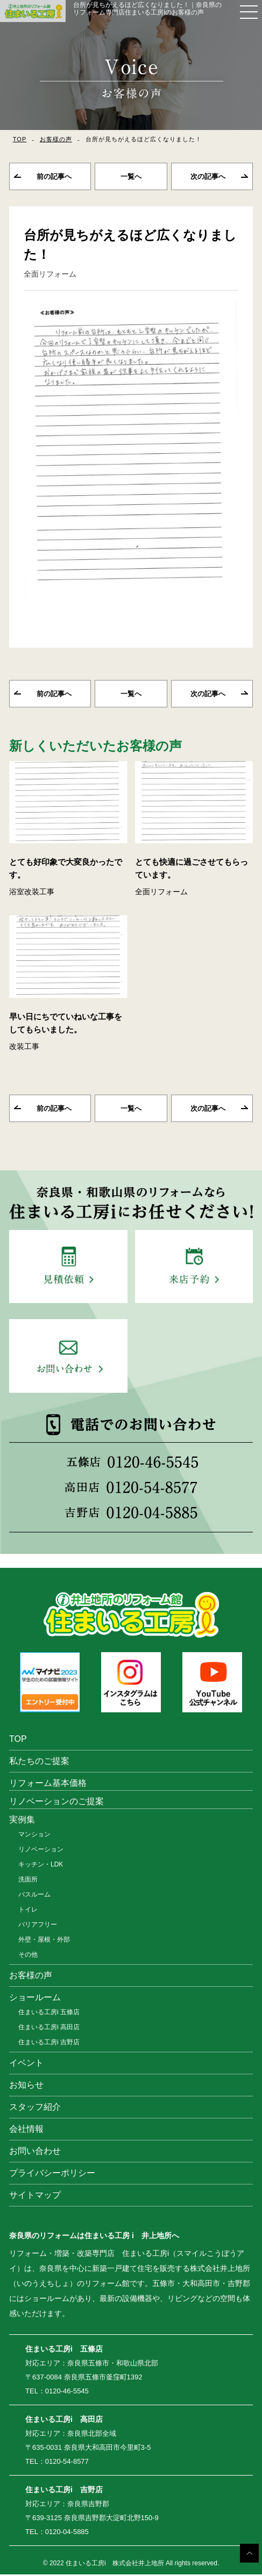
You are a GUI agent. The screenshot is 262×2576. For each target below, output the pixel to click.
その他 (28, 1956)
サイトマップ (35, 2196)
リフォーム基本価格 (48, 1784)
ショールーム (35, 1998)
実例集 (22, 1821)
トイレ (28, 1911)
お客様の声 (56, 139)
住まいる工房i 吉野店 (49, 2043)
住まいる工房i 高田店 (49, 2028)
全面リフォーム (50, 274)
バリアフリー (37, 1926)
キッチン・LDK (40, 1866)
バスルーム (34, 1896)
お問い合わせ (35, 2152)
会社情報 (26, 2130)
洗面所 (28, 1881)
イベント (26, 2064)
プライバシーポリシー (52, 2174)
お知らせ (26, 2086)
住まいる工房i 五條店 (49, 2013)
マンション (34, 1836)
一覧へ (130, 176)
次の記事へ (208, 176)
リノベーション (40, 1851)
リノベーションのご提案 (56, 1802)
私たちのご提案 (39, 1762)
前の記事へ (54, 176)
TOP (19, 139)
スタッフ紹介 (35, 2108)
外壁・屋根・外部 (44, 1941)
